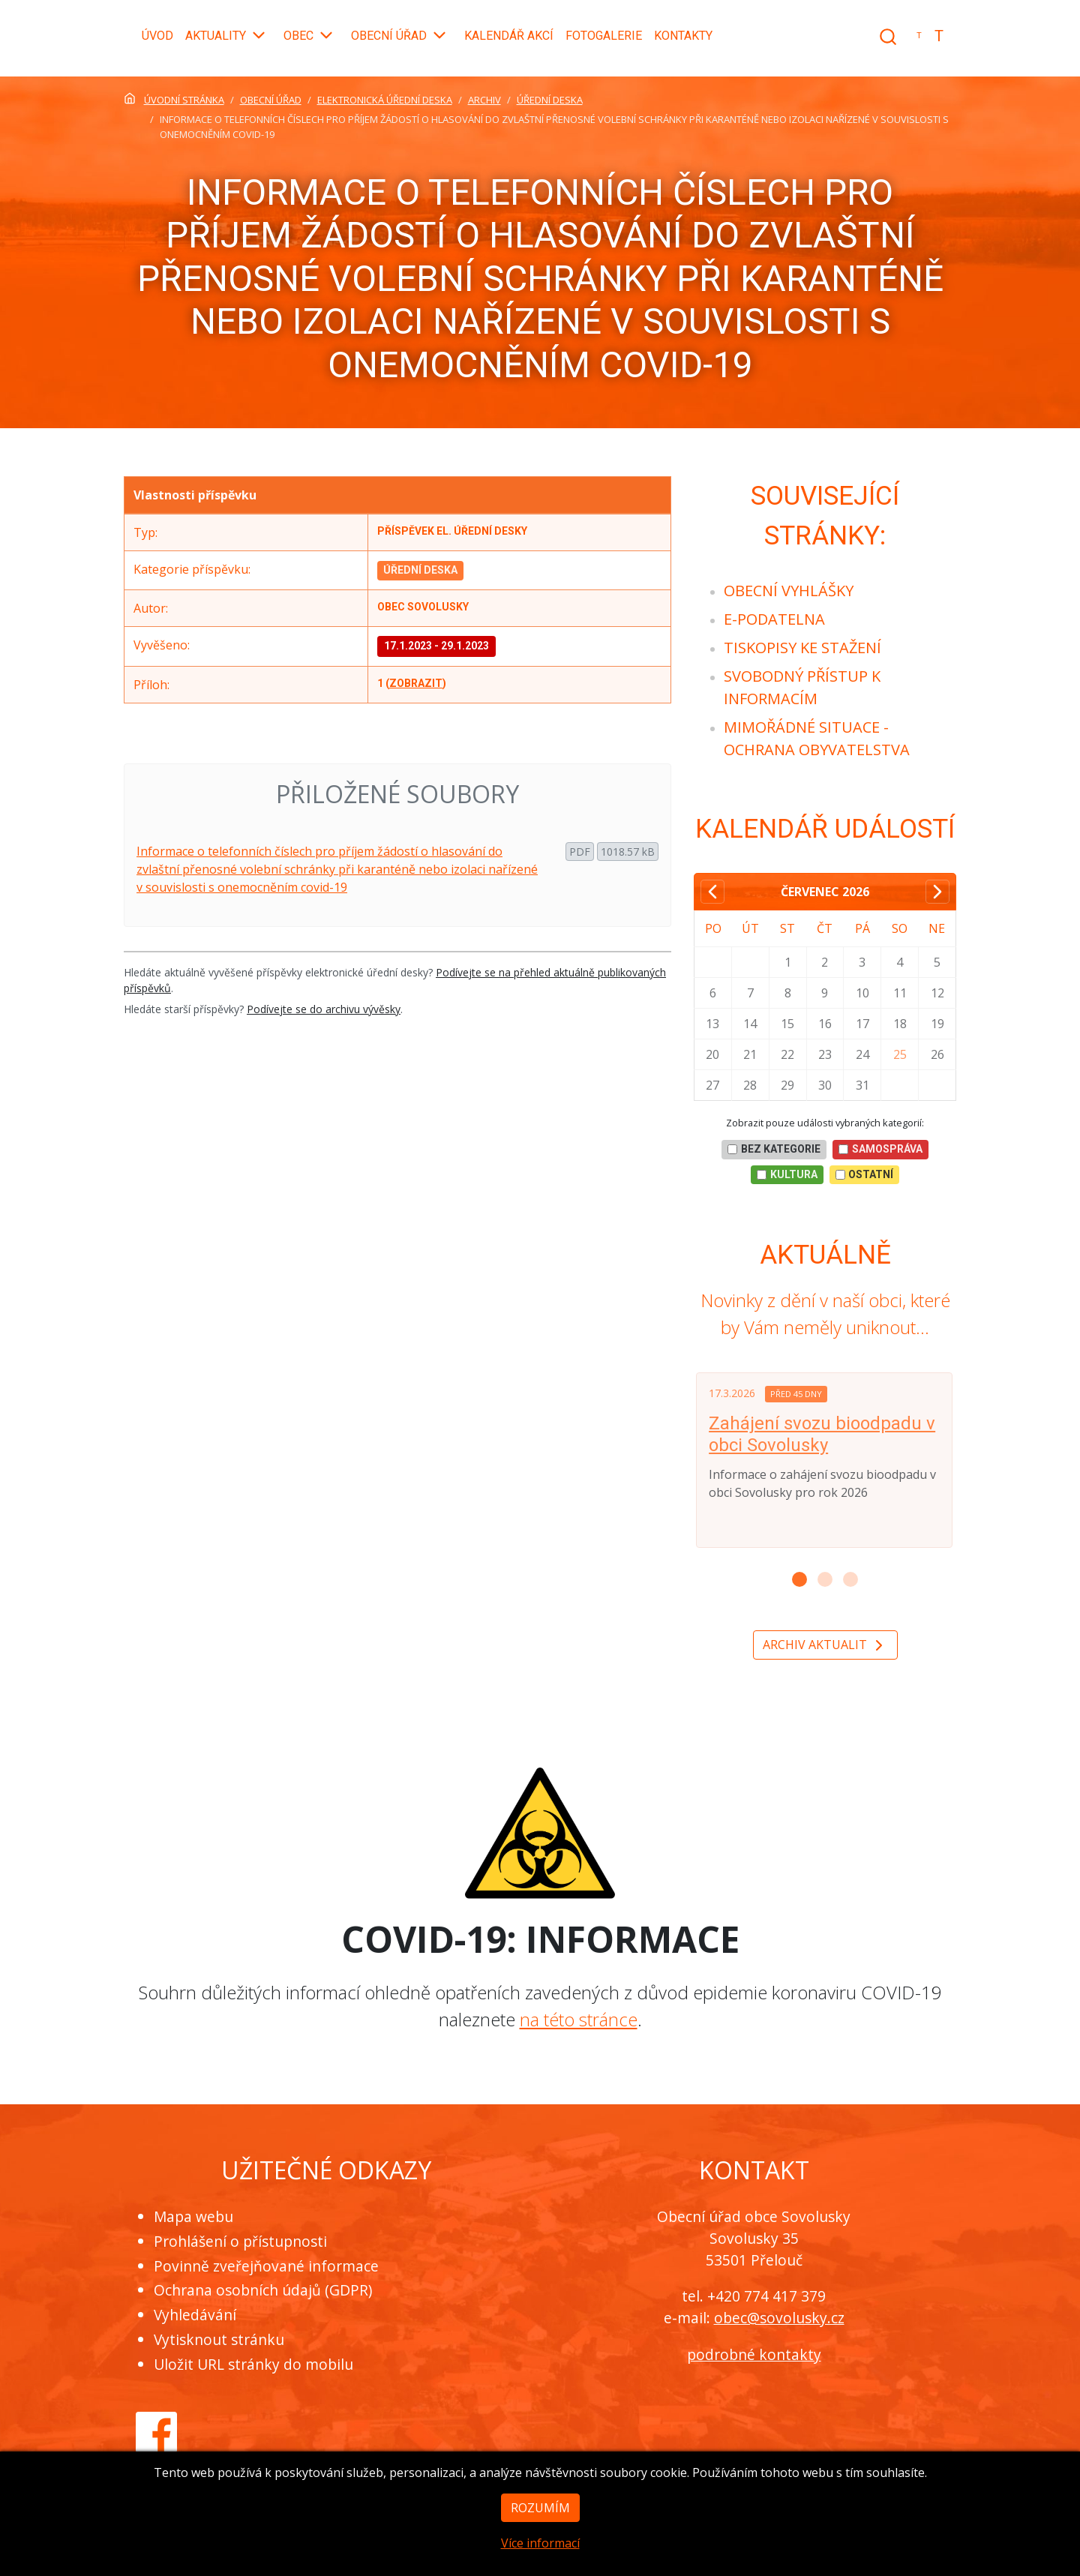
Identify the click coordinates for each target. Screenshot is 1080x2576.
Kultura (787, 1174)
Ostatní (865, 1174)
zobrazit (415, 683)
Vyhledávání (195, 2315)
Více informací (540, 2562)
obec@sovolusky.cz (779, 2318)
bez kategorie (774, 1149)
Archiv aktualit (825, 1645)
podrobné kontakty (754, 2354)
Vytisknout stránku (219, 2339)
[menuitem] (789, 590)
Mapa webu (193, 2216)
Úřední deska (420, 570)
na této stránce (579, 2019)
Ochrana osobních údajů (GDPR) (263, 2290)
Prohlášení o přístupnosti (240, 2241)
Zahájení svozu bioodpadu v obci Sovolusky (822, 1434)
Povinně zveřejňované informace (266, 2266)
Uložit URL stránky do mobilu (253, 2364)
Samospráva (880, 1149)
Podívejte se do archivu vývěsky (323, 1009)
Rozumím (540, 2527)
